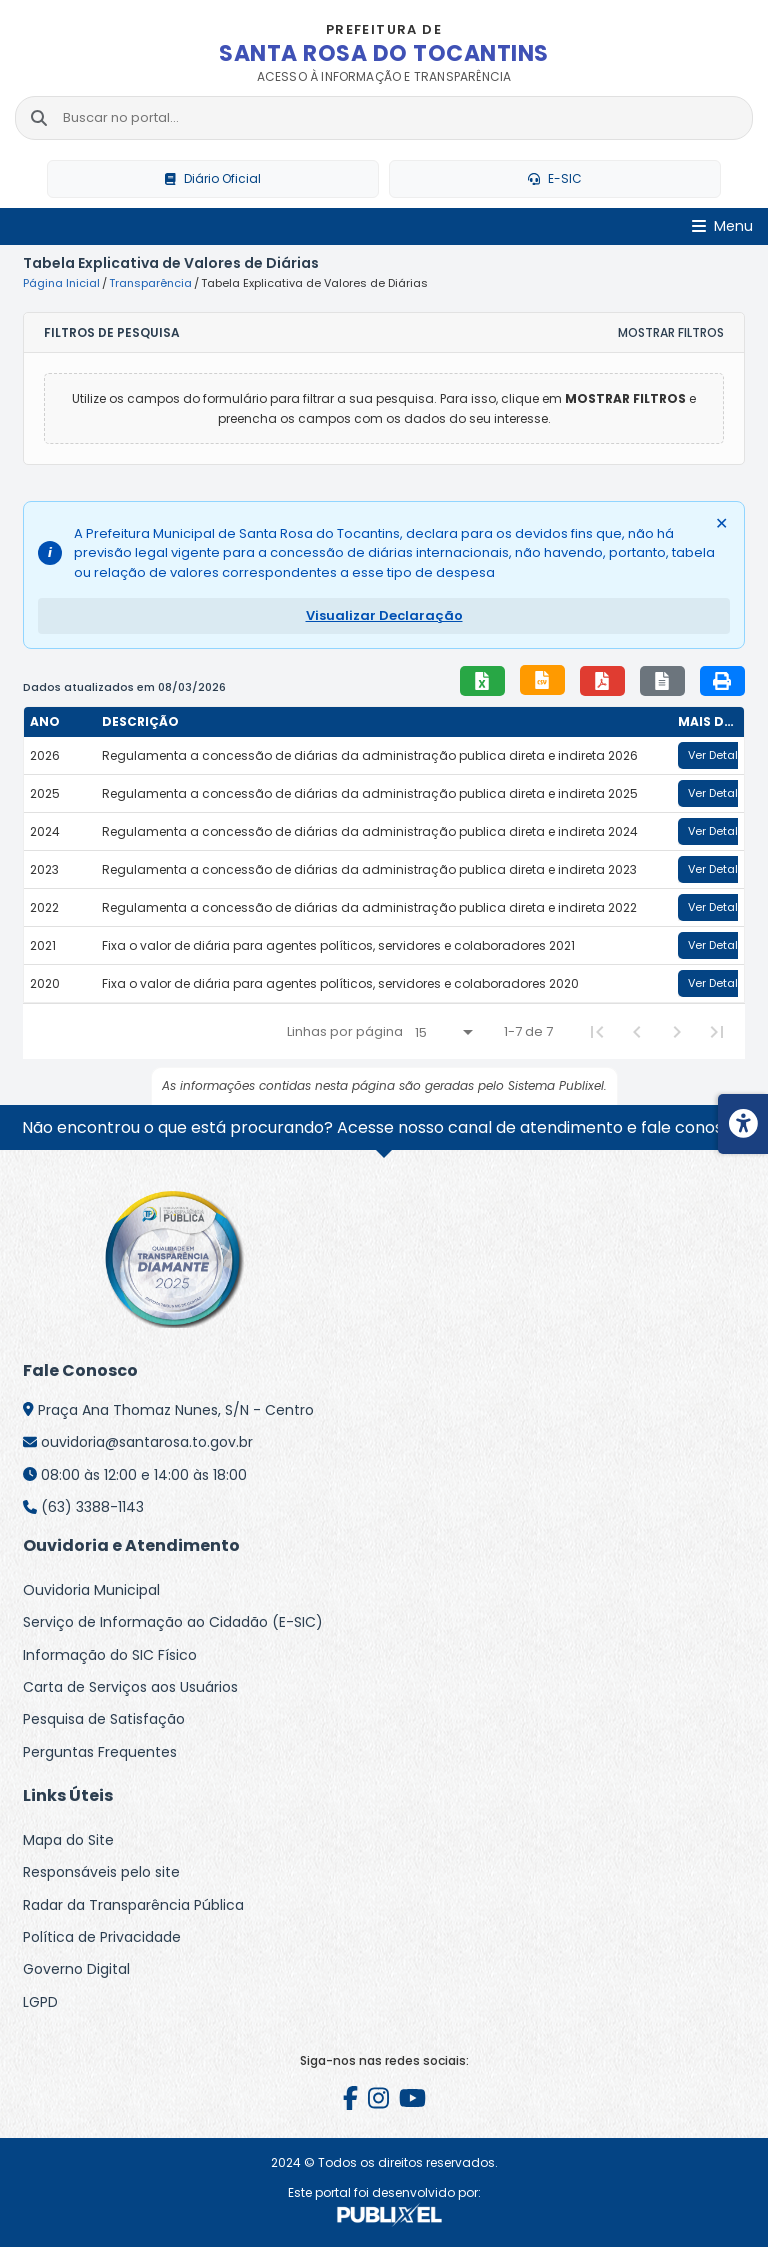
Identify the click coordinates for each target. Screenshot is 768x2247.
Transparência (150, 283)
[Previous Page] (637, 1032)
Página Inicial (61, 283)
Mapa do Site (68, 1840)
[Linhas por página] (443, 1032)
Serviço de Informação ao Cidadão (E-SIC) (173, 1622)
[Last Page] (717, 1032)
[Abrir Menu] (722, 226)
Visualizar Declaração (384, 615)
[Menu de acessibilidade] (743, 1124)
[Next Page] (677, 1032)
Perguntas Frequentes (100, 1752)
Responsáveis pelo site (101, 1872)
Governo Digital (76, 1969)
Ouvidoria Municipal (91, 1590)
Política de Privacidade (102, 1937)
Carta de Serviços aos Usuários (130, 1687)
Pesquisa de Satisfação (104, 1719)
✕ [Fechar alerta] (721, 523)
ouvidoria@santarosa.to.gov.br (147, 1442)
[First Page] (597, 1032)
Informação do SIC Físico (110, 1655)
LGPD (40, 2002)
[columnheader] (60, 722)
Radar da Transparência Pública (133, 1905)
